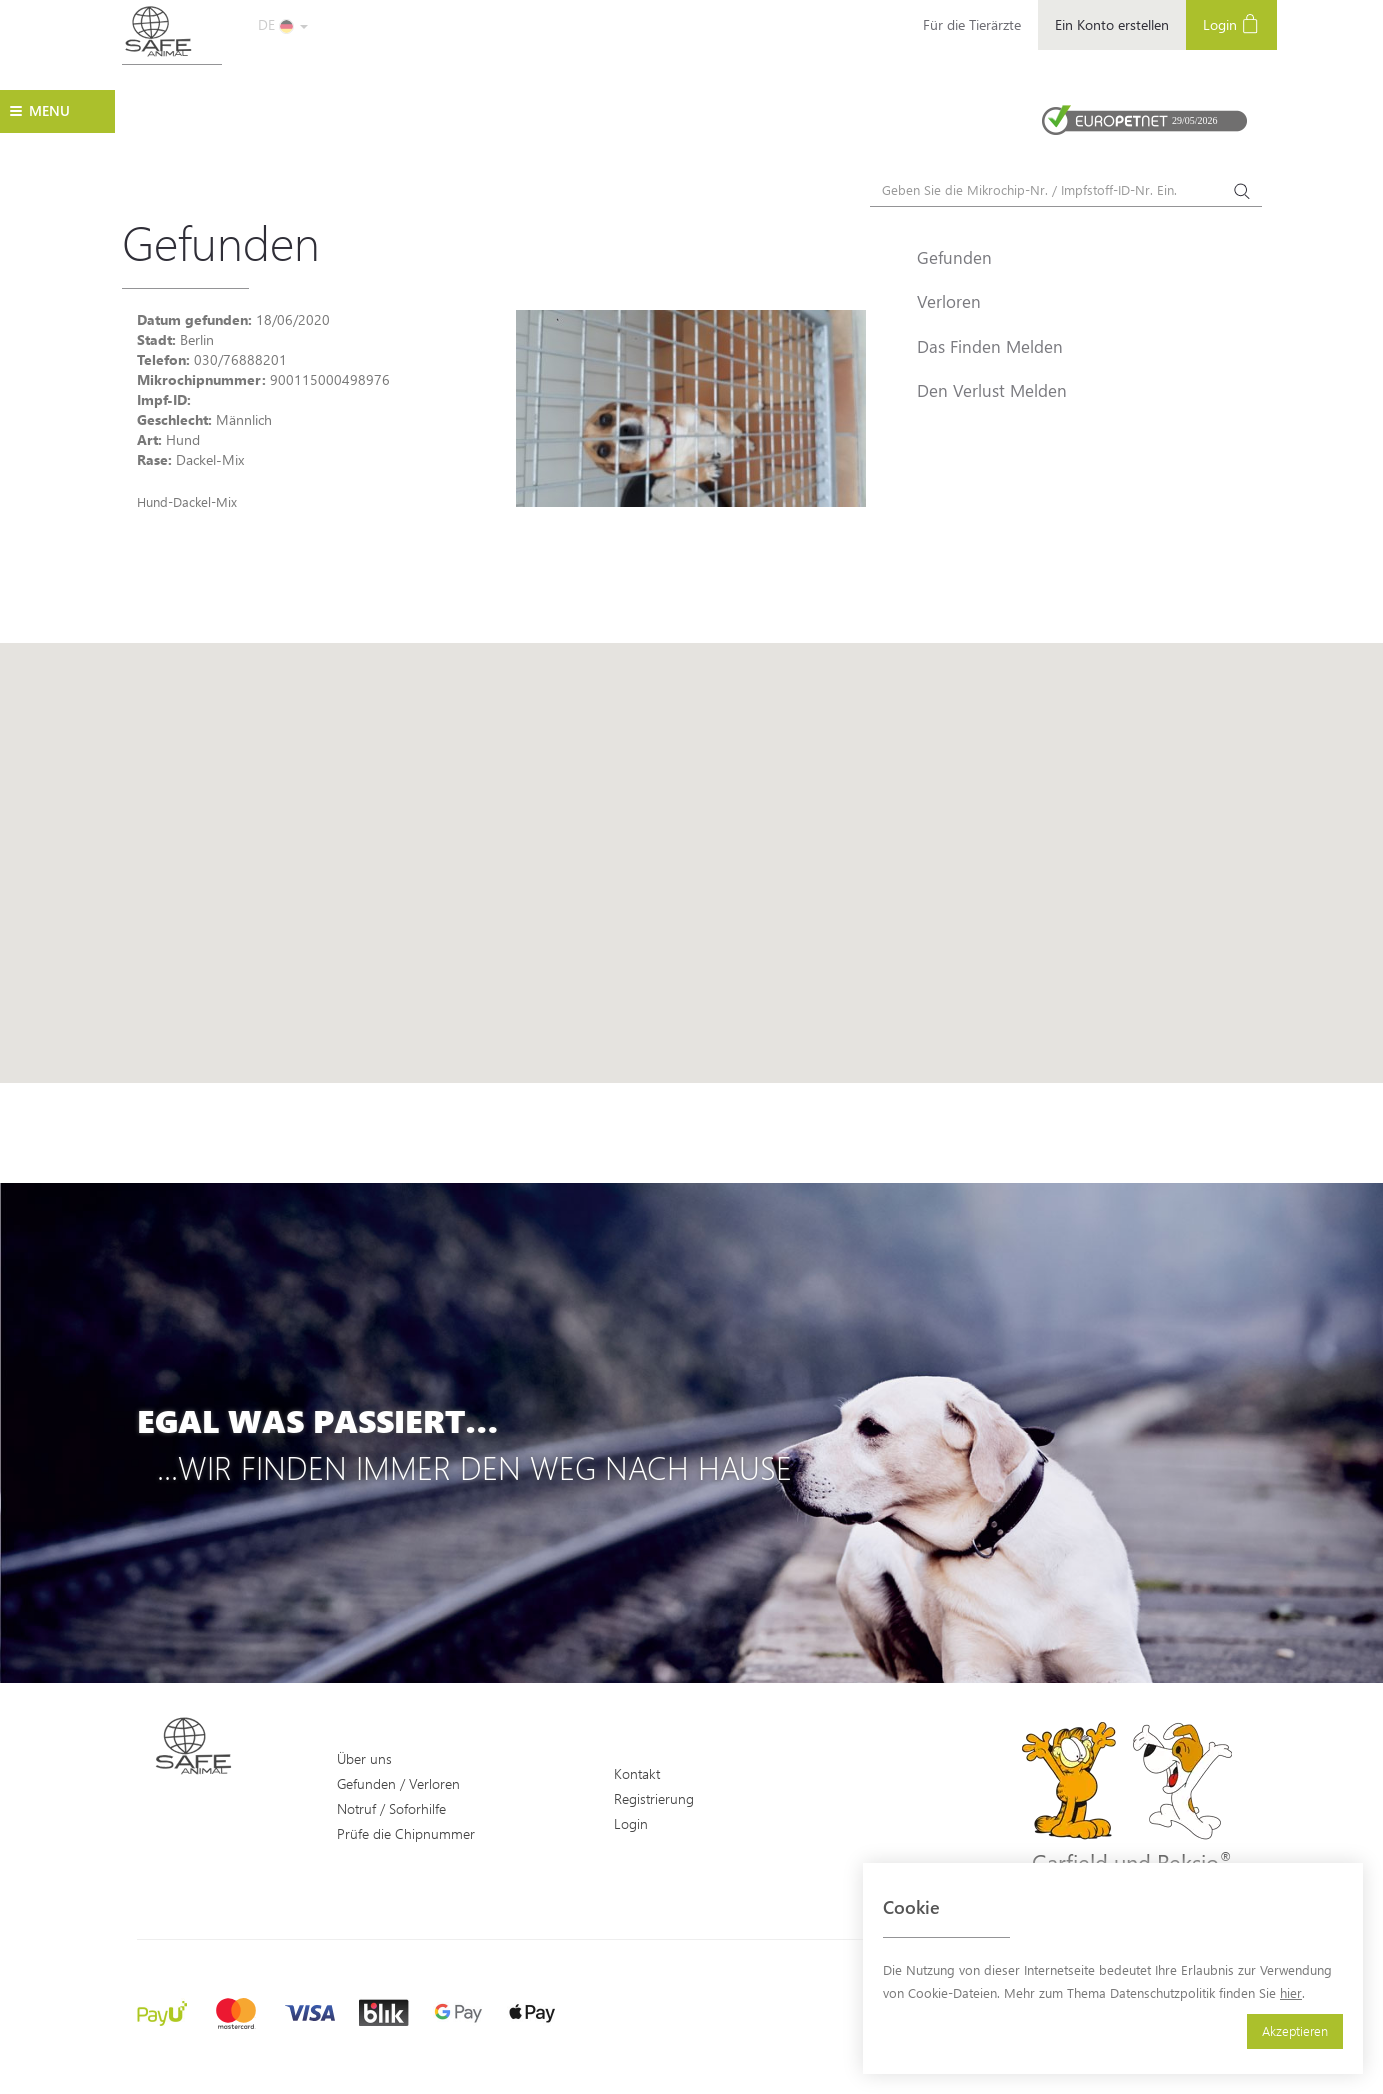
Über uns (364, 1758)
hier (1291, 1992)
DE (283, 24)
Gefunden (954, 257)
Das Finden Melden (990, 346)
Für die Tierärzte (972, 24)
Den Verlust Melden (992, 390)
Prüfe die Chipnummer (406, 1833)
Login (1231, 23)
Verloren (949, 301)
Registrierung (654, 1798)
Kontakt (637, 1773)
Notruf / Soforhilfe (391, 1808)
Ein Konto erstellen (1112, 24)
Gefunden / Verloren (398, 1783)
